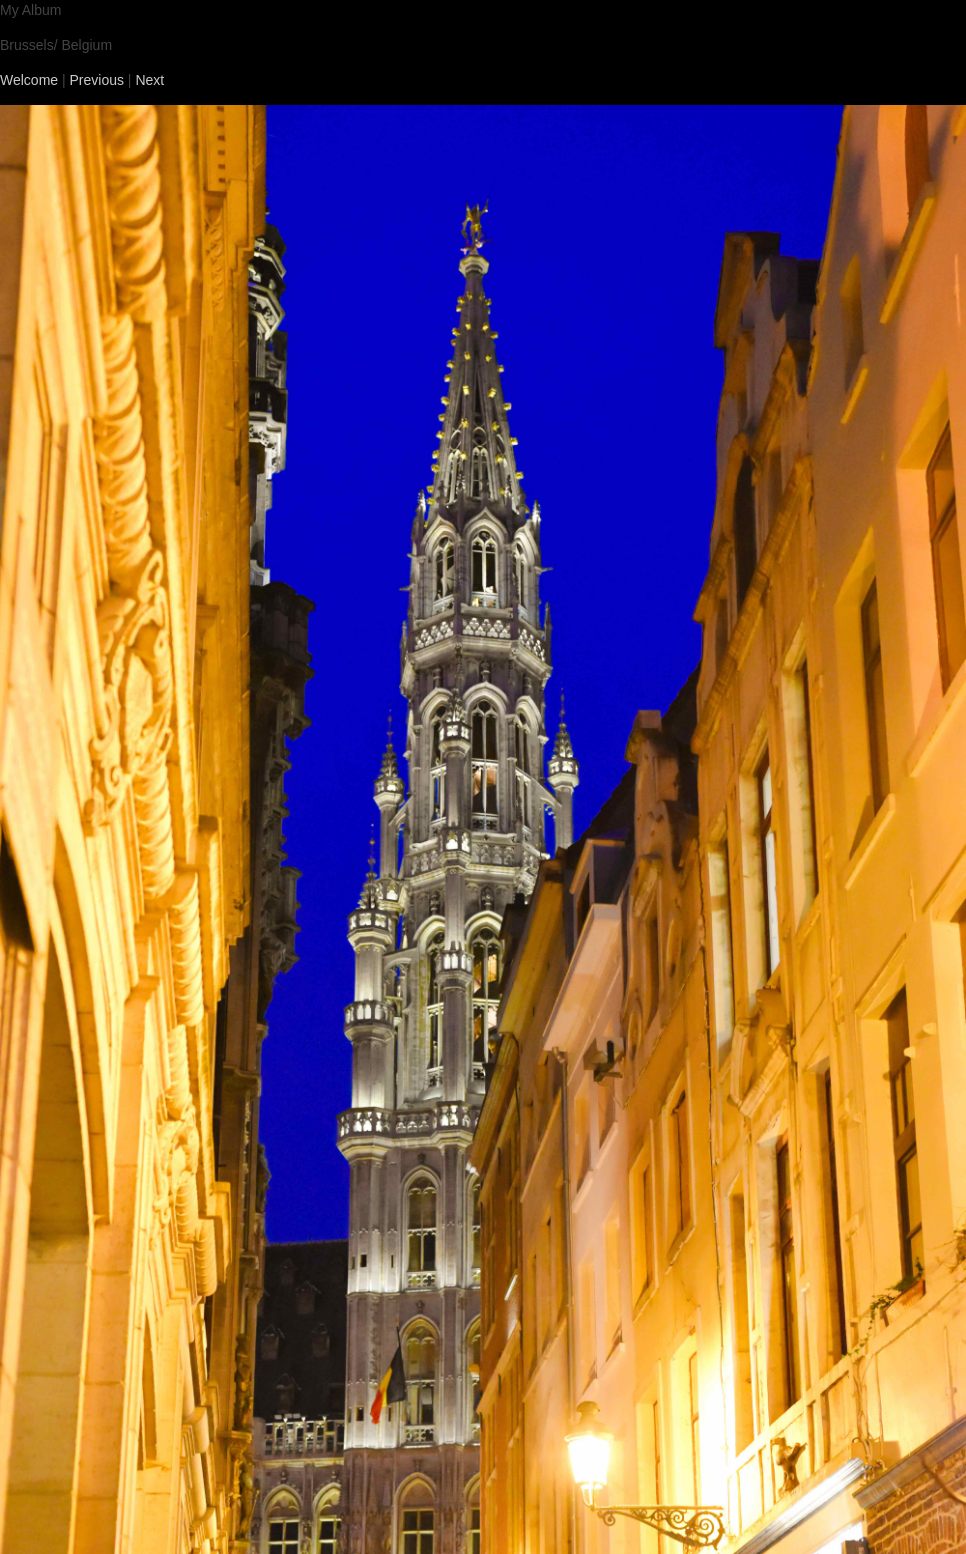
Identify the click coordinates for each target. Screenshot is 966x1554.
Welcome (29, 80)
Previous (97, 80)
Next (149, 80)
